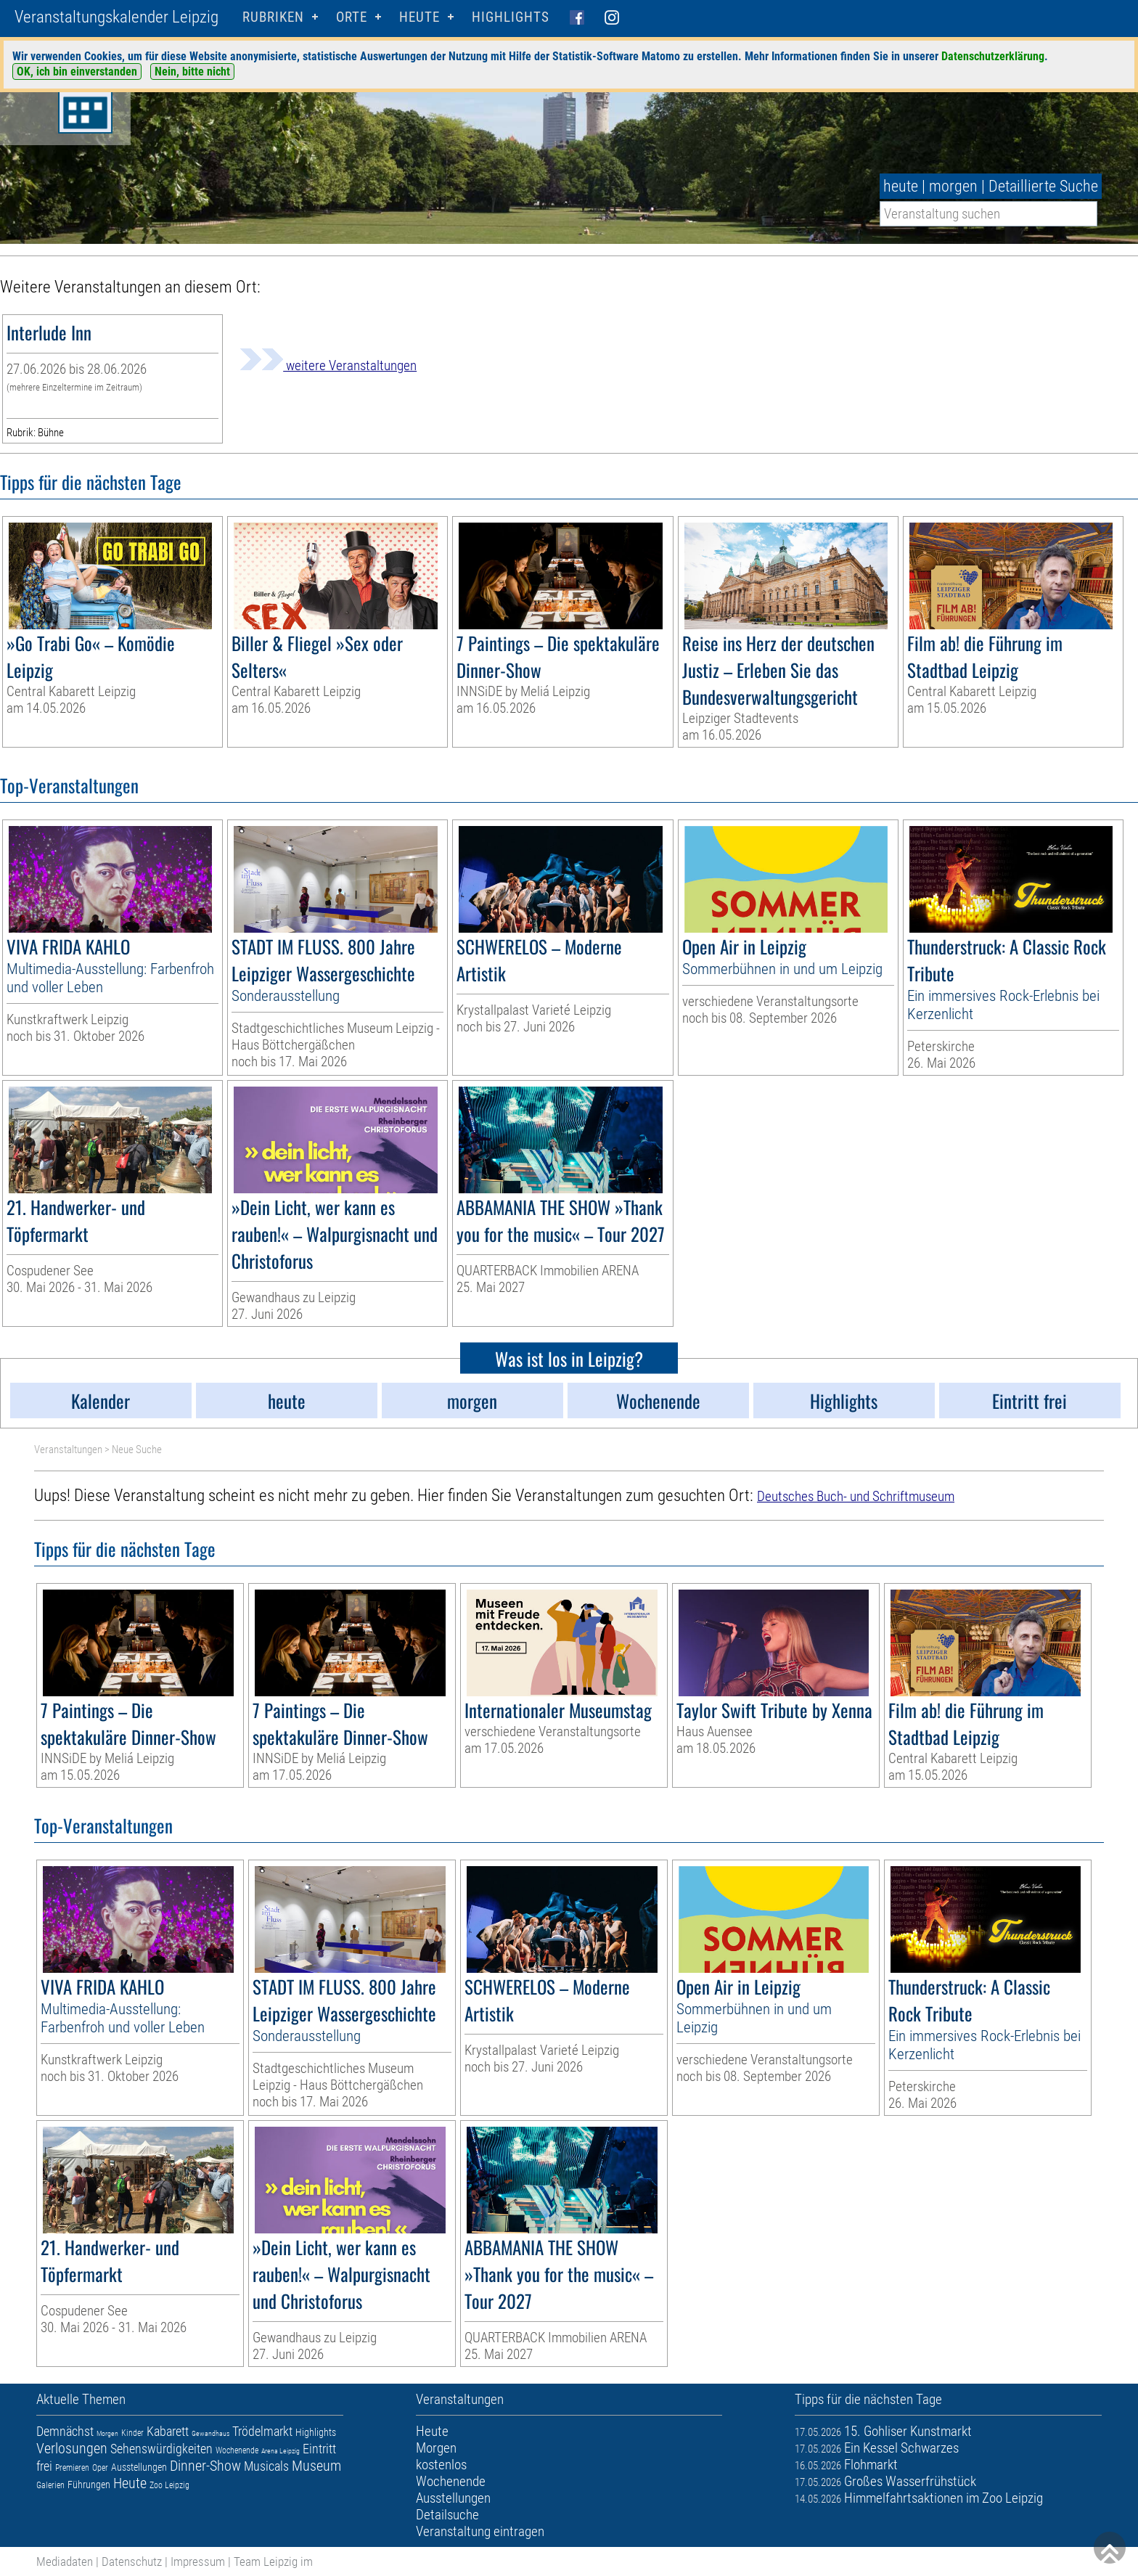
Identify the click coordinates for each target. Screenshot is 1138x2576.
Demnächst (65, 2431)
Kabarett (168, 2431)
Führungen (88, 2484)
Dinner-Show (205, 2465)
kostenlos (441, 2464)
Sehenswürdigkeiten (161, 2448)
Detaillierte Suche (1043, 186)
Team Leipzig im (273, 2561)
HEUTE (419, 17)
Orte (351, 17)
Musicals (266, 2466)
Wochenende (237, 2450)
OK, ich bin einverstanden (77, 71)
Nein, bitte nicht (192, 71)
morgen (953, 186)
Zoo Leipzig (169, 2485)
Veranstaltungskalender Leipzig (116, 17)
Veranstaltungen (68, 1449)
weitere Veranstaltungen (328, 365)
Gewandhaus (210, 2433)
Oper (100, 2468)
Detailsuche (447, 2514)
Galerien (50, 2485)
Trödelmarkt (262, 2431)
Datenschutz (132, 2561)
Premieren (72, 2468)
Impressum (198, 2561)
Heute (130, 2483)
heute (900, 186)
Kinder (132, 2433)
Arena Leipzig (280, 2451)
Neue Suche (137, 1449)
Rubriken (273, 17)
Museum (316, 2465)
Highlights (510, 17)
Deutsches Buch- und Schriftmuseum (855, 1496)
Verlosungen (71, 2448)
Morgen (107, 2433)
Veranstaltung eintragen (480, 2531)
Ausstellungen (139, 2467)
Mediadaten (64, 2561)
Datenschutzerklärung (992, 56)
